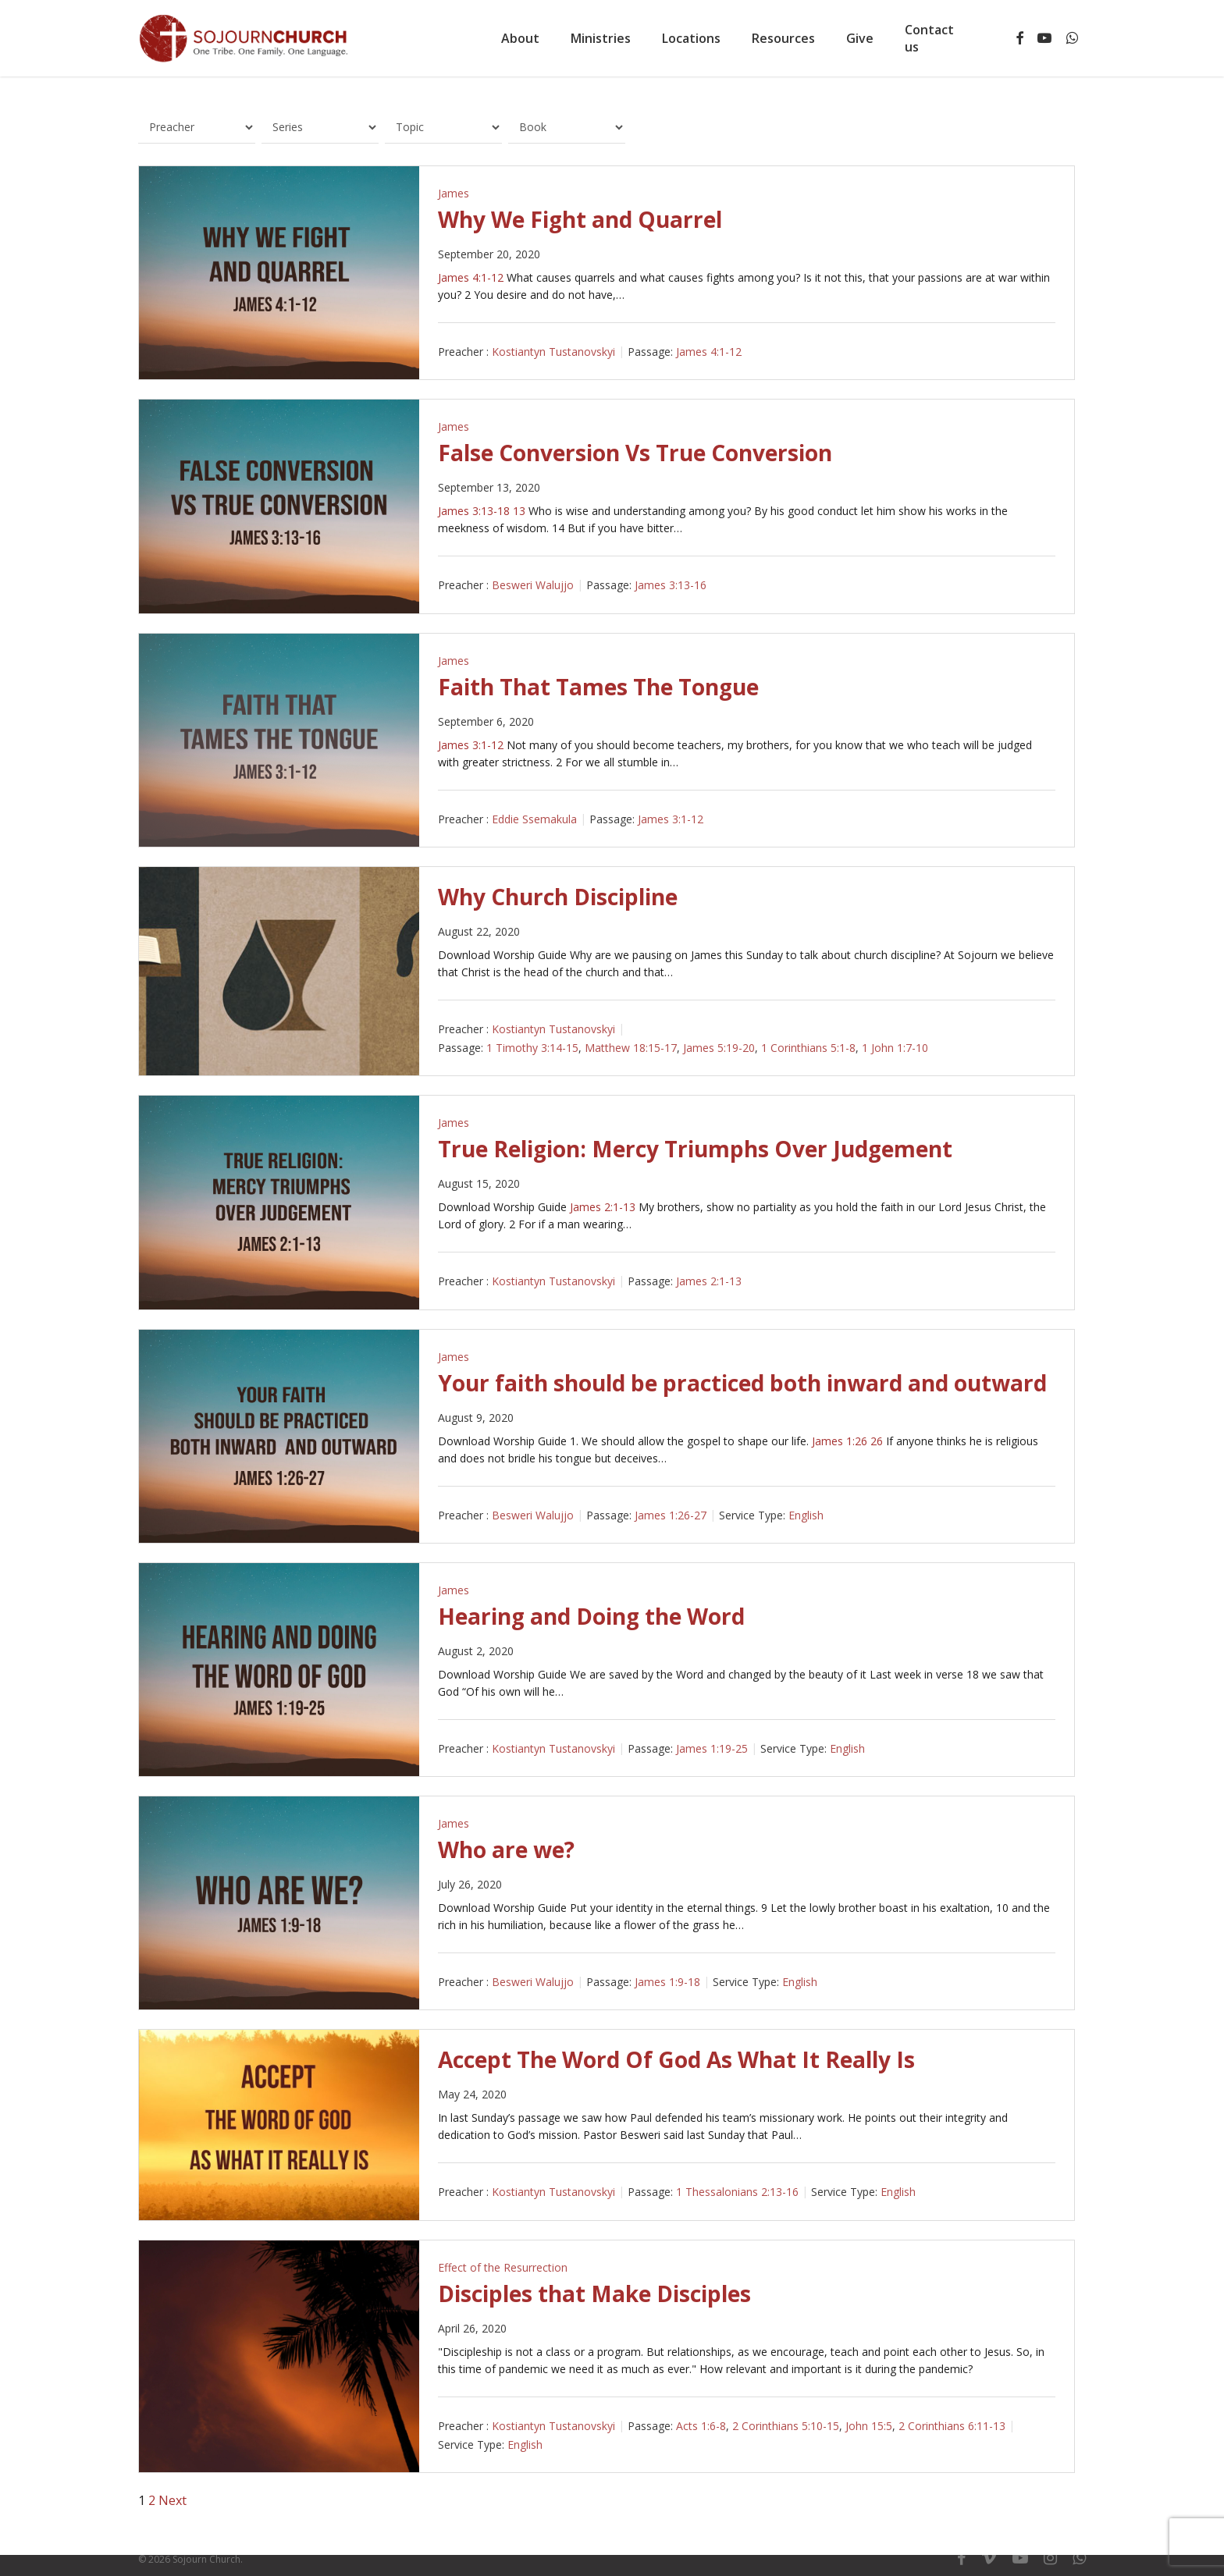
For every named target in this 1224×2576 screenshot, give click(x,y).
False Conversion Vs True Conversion (635, 452)
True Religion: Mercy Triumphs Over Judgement (695, 1149)
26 (876, 1441)
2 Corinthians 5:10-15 (785, 2425)
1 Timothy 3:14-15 (532, 1047)
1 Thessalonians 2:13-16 (737, 2192)
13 (519, 510)
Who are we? (506, 1849)
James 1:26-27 (670, 1515)
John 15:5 (868, 2425)
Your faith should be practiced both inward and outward (742, 1383)
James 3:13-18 (474, 510)
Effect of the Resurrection (503, 2267)
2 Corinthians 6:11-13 (951, 2425)
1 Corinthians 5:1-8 (808, 1047)
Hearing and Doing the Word (591, 1616)
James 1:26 (839, 1441)
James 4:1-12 (470, 277)
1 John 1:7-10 (895, 1047)
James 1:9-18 (667, 1981)
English (806, 1515)
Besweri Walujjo (533, 585)
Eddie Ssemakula (534, 819)
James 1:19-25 (712, 1748)
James (453, 193)
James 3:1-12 (470, 744)
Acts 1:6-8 (701, 2425)
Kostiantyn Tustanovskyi (553, 351)
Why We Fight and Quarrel (580, 219)
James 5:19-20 (719, 1047)
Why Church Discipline (558, 896)
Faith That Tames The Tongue (598, 687)
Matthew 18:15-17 (631, 1047)
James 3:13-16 (670, 585)
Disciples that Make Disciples (594, 2293)
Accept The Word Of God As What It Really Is (676, 2059)
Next (172, 2500)
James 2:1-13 (602, 1206)
